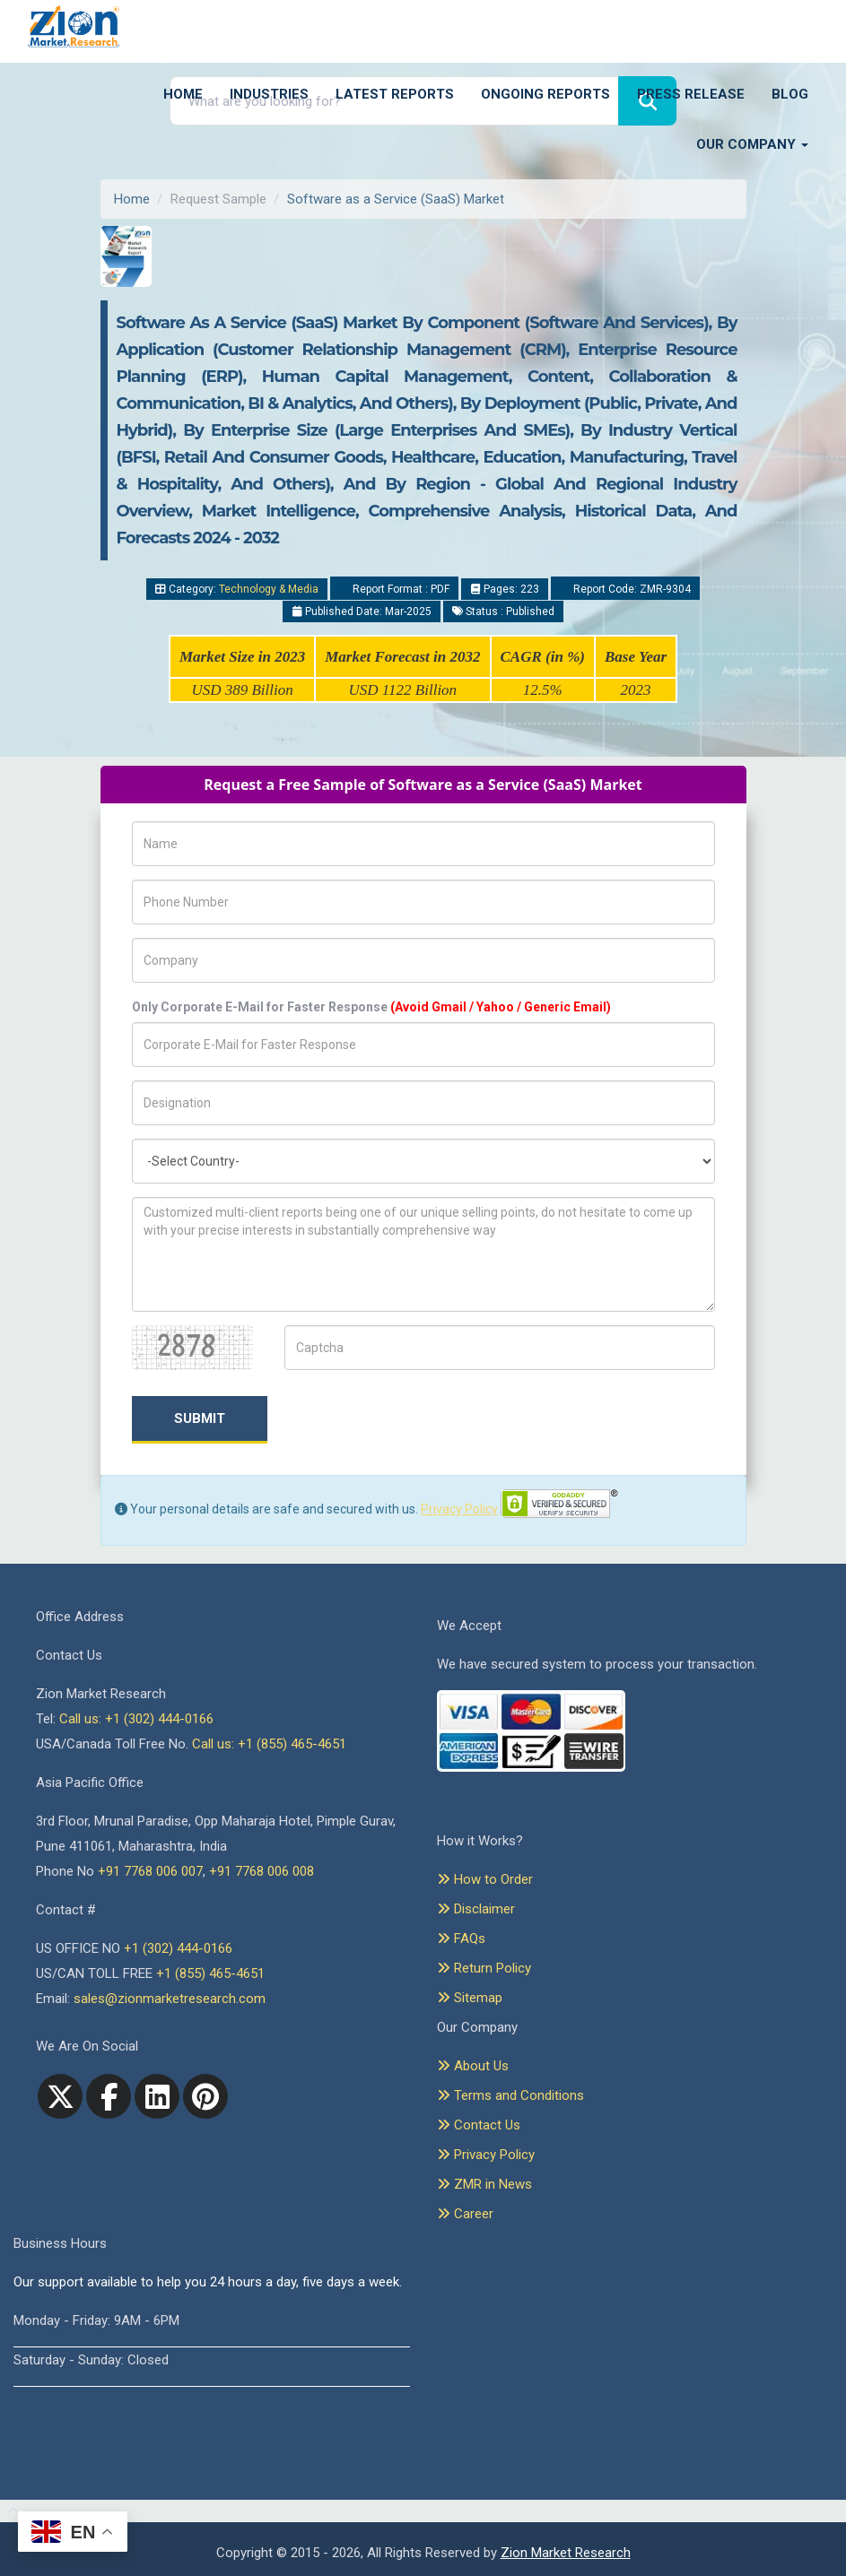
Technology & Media (268, 589)
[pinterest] (205, 2096)
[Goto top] (9, 2511)
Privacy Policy (459, 1509)
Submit (199, 1418)
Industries (269, 94)
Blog (790, 94)
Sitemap (469, 1998)
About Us (473, 2066)
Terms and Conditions (510, 2095)
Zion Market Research (566, 2553)
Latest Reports (395, 94)
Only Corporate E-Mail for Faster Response (371, 1007)
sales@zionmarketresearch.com (170, 1999)
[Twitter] (60, 2096)
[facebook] (108, 2096)
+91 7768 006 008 (261, 1871)
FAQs (461, 1938)
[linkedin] (157, 2096)
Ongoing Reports (545, 94)
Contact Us (478, 2125)
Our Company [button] (752, 144)
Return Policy (484, 1968)
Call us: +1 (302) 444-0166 (136, 1719)
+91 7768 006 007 (150, 1871)
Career (465, 2214)
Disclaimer (476, 1909)
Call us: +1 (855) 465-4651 (269, 1744)
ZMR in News (484, 2184)
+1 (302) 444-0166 (178, 1948)
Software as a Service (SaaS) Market (395, 199)
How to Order (485, 1879)
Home (183, 94)
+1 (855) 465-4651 (210, 1973)
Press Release (691, 94)
